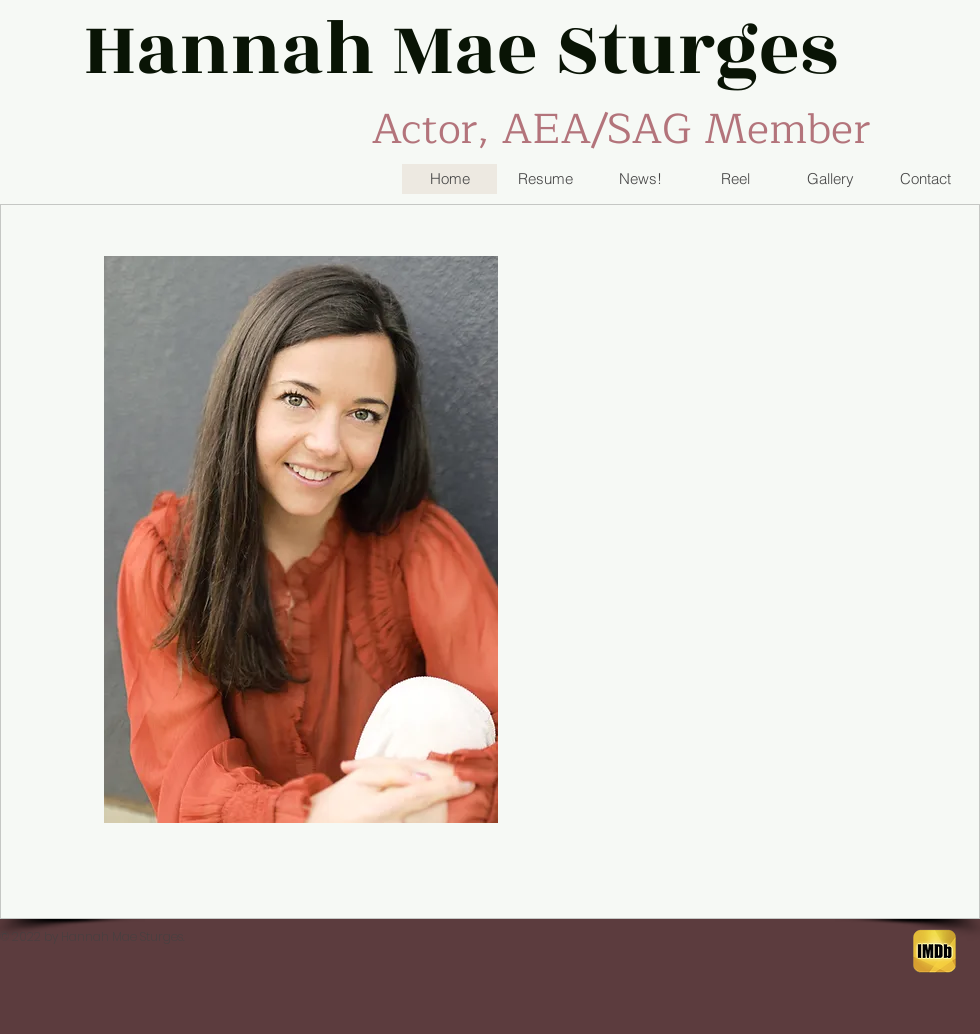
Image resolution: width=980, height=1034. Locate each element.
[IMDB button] (934, 951)
